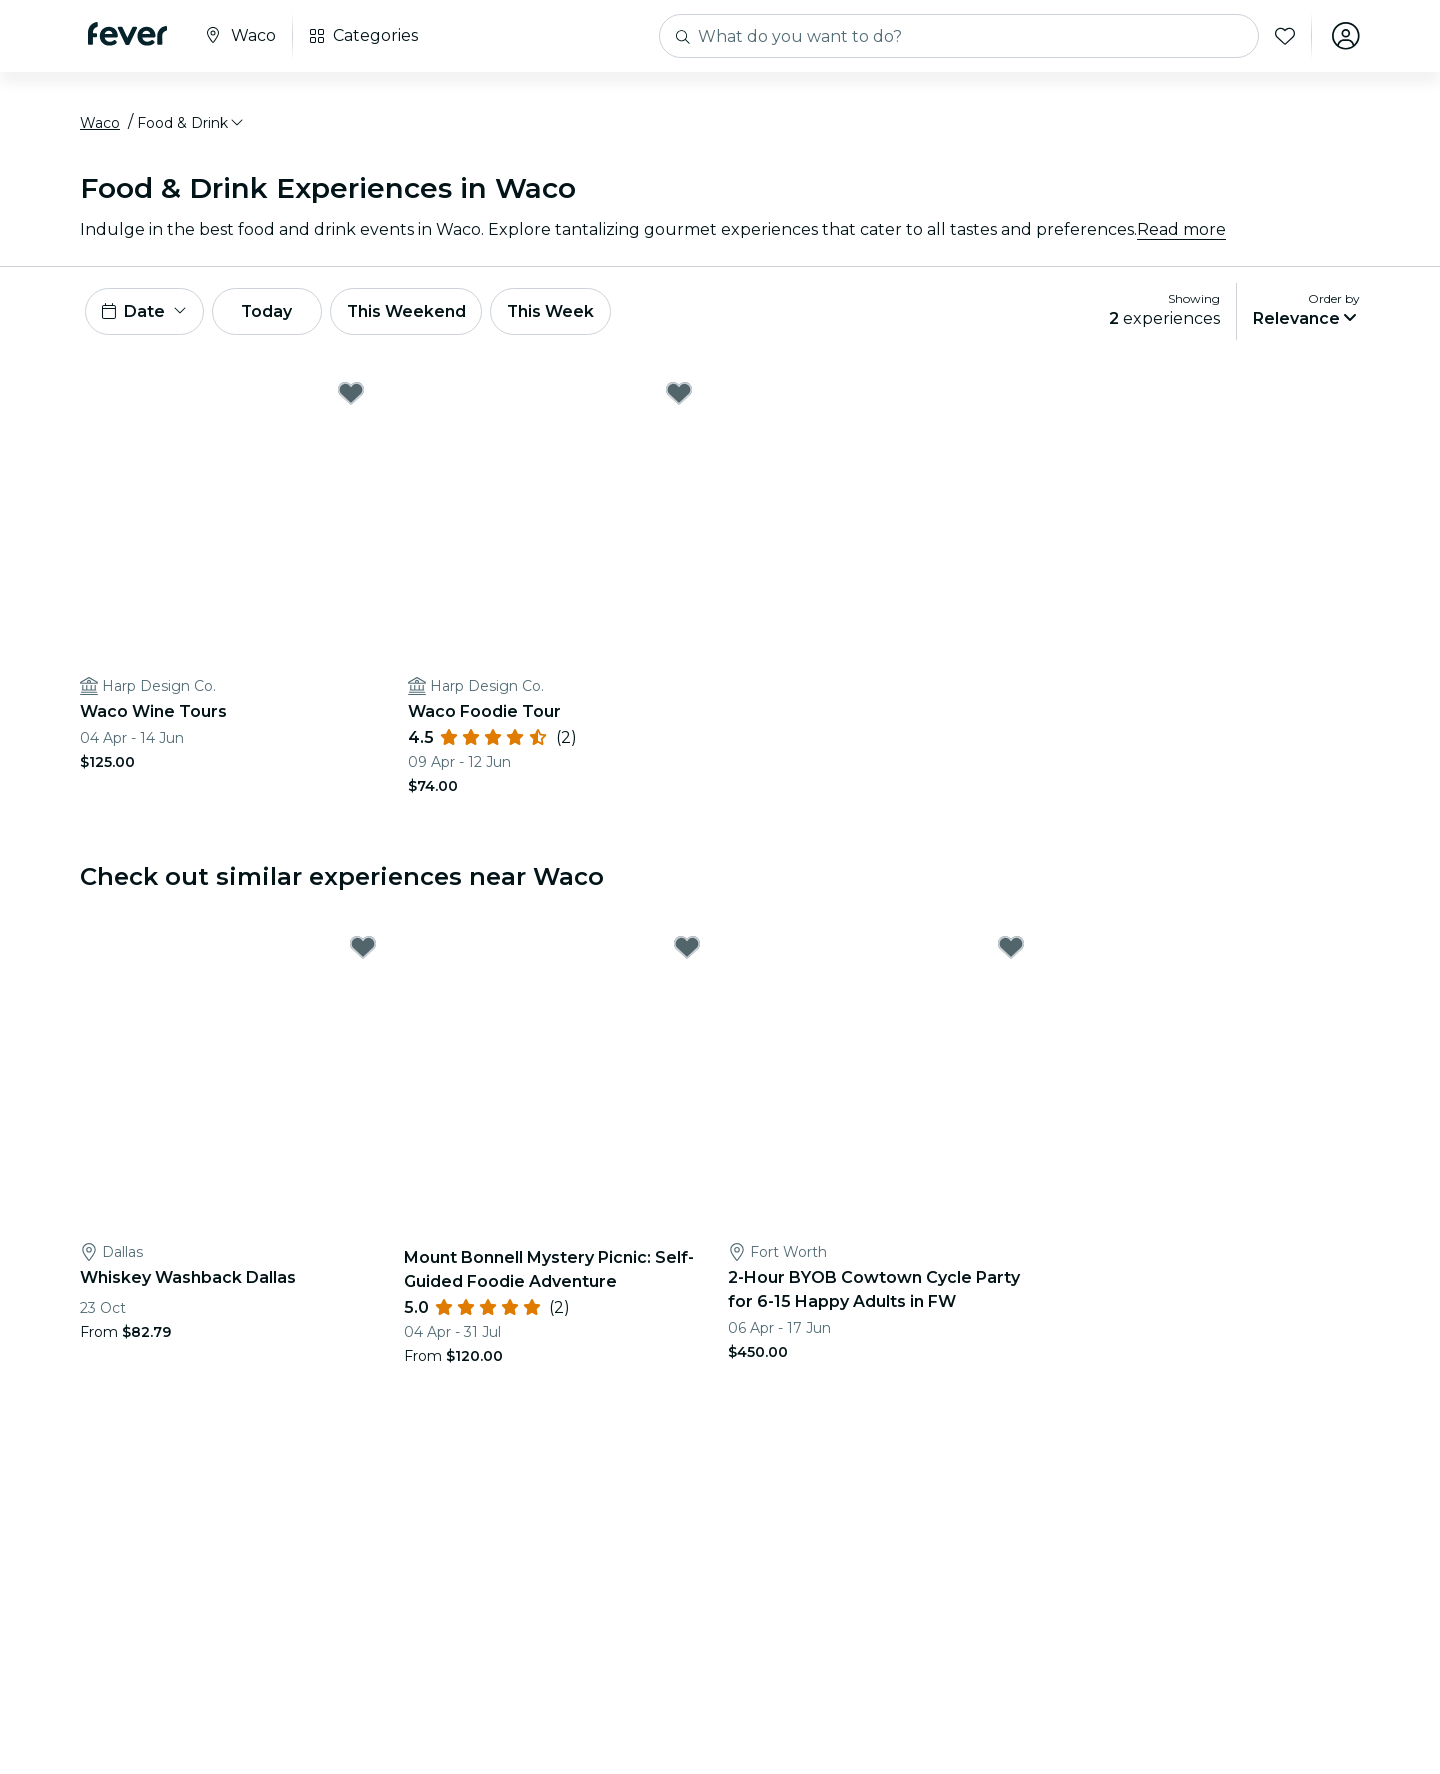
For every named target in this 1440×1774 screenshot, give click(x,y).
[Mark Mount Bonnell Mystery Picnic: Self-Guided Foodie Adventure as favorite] (687, 948)
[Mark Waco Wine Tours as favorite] (351, 394)
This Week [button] (555, 311)
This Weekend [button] (409, 311)
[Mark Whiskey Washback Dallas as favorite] (363, 948)
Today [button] (268, 311)
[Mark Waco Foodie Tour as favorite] (679, 394)
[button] (191, 123)
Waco (100, 123)
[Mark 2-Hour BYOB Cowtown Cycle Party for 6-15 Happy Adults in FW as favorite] (1011, 948)
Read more (1181, 229)
